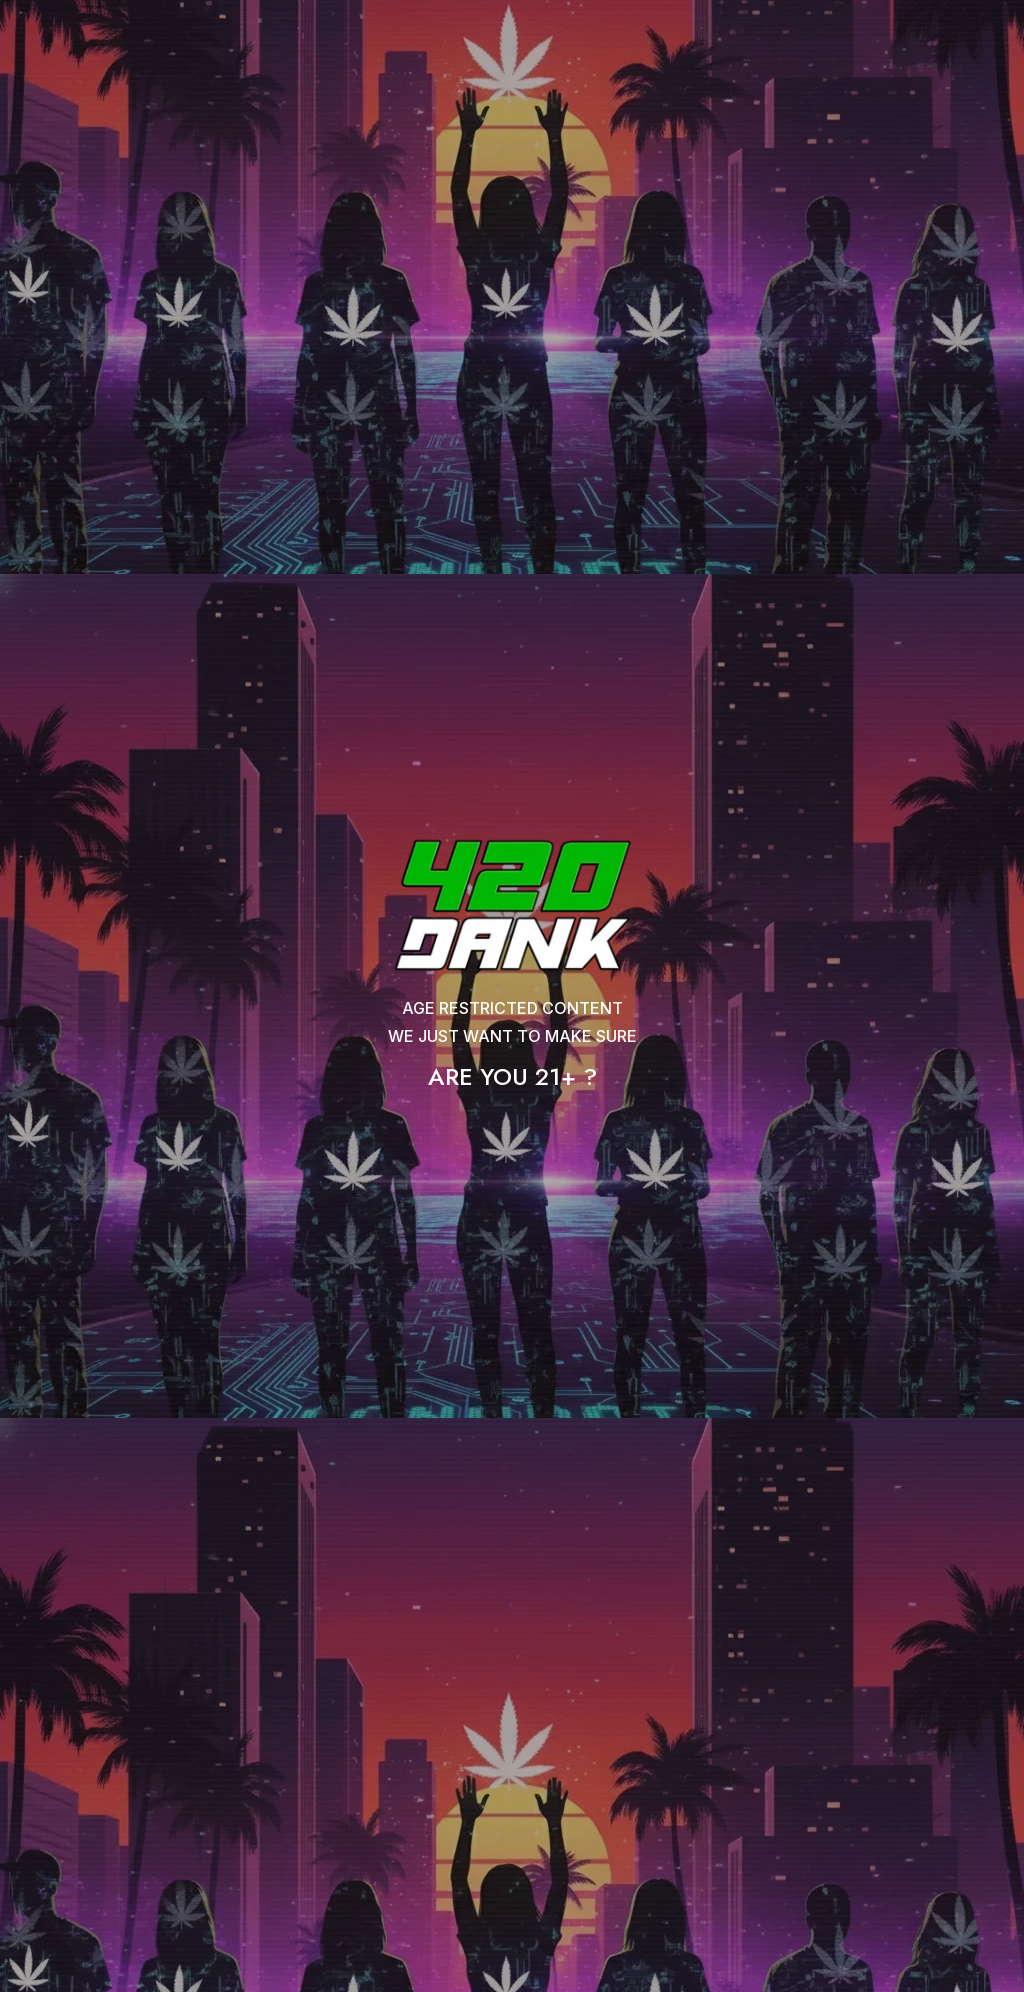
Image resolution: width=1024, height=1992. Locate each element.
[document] (512, 996)
